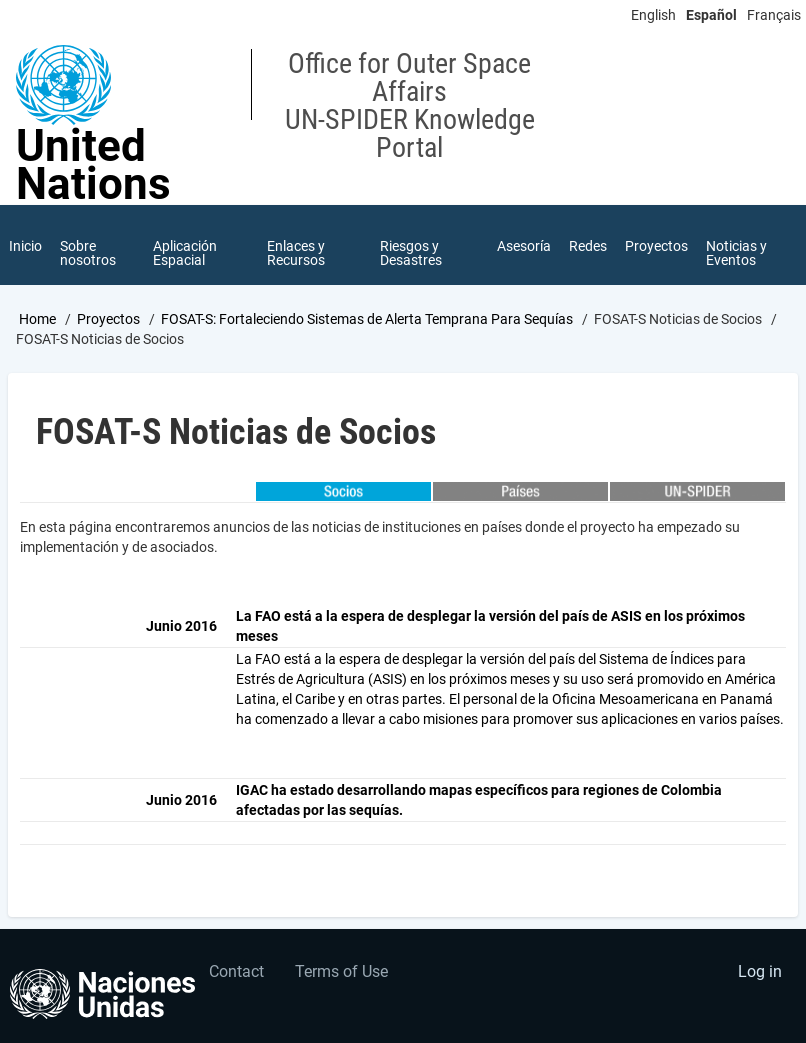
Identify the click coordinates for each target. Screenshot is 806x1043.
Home (37, 319)
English (653, 15)
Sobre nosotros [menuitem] (88, 253)
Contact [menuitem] (236, 971)
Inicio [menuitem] (25, 246)
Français (774, 15)
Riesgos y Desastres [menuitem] (411, 253)
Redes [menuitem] (588, 246)
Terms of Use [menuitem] (341, 971)
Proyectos (108, 319)
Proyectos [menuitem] (656, 246)
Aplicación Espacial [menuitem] (185, 253)
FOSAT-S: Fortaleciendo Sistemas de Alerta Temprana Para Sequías (367, 319)
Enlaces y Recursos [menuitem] (296, 253)
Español (711, 15)
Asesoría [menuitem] (524, 246)
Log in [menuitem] (760, 971)
